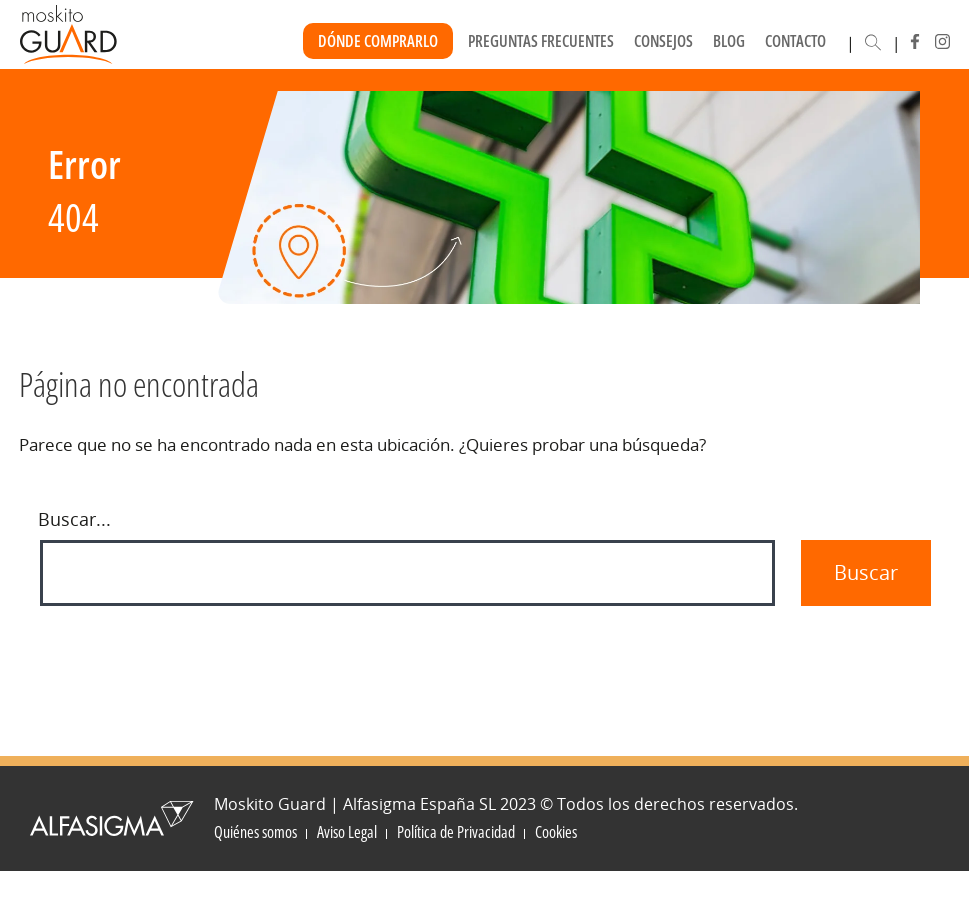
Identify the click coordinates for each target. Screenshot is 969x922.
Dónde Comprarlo (378, 41)
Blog (729, 41)
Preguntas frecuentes (541, 41)
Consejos (663, 41)
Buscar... (74, 519)
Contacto (795, 41)
